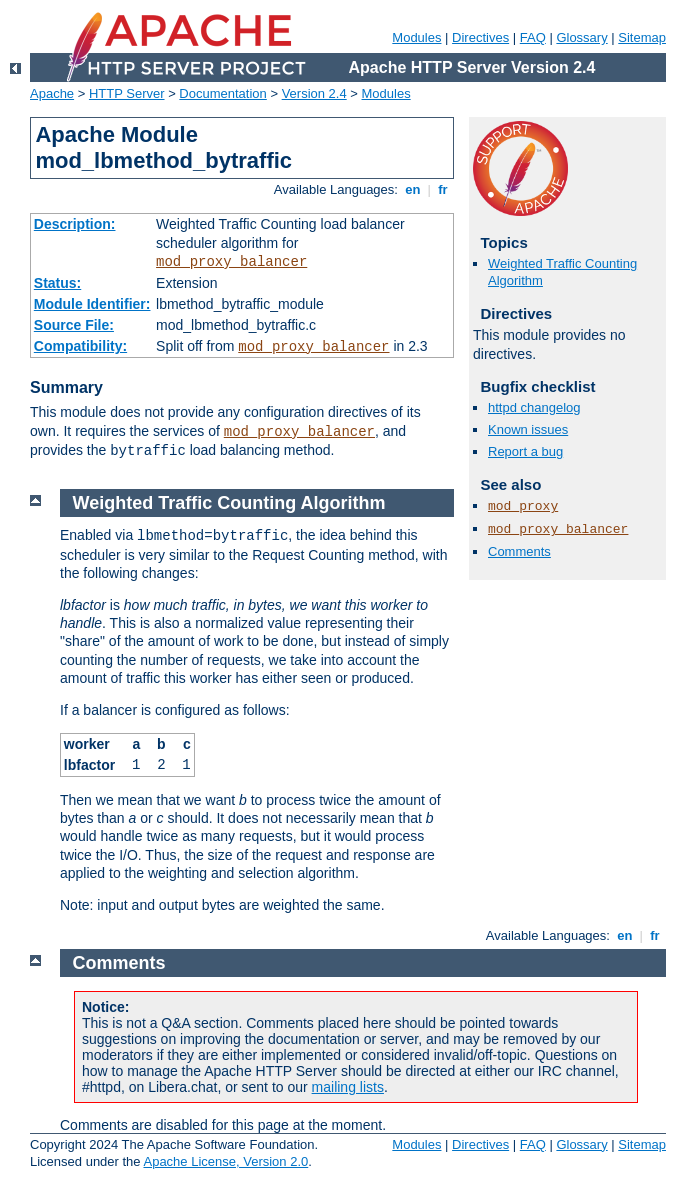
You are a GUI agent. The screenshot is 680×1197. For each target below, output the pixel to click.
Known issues (528, 429)
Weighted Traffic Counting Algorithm (229, 503)
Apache (52, 93)
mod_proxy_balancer (231, 262)
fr (443, 189)
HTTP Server (127, 93)
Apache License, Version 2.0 (225, 1161)
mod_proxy (523, 506)
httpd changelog (534, 407)
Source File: (74, 325)
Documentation (222, 93)
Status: (57, 283)
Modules (416, 37)
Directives (480, 37)
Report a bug (525, 451)
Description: (75, 224)
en (413, 189)
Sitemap (642, 37)
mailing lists (348, 1087)
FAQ (533, 37)
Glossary (581, 37)
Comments (519, 551)
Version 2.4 (314, 93)
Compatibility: (80, 346)
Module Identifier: (92, 304)
